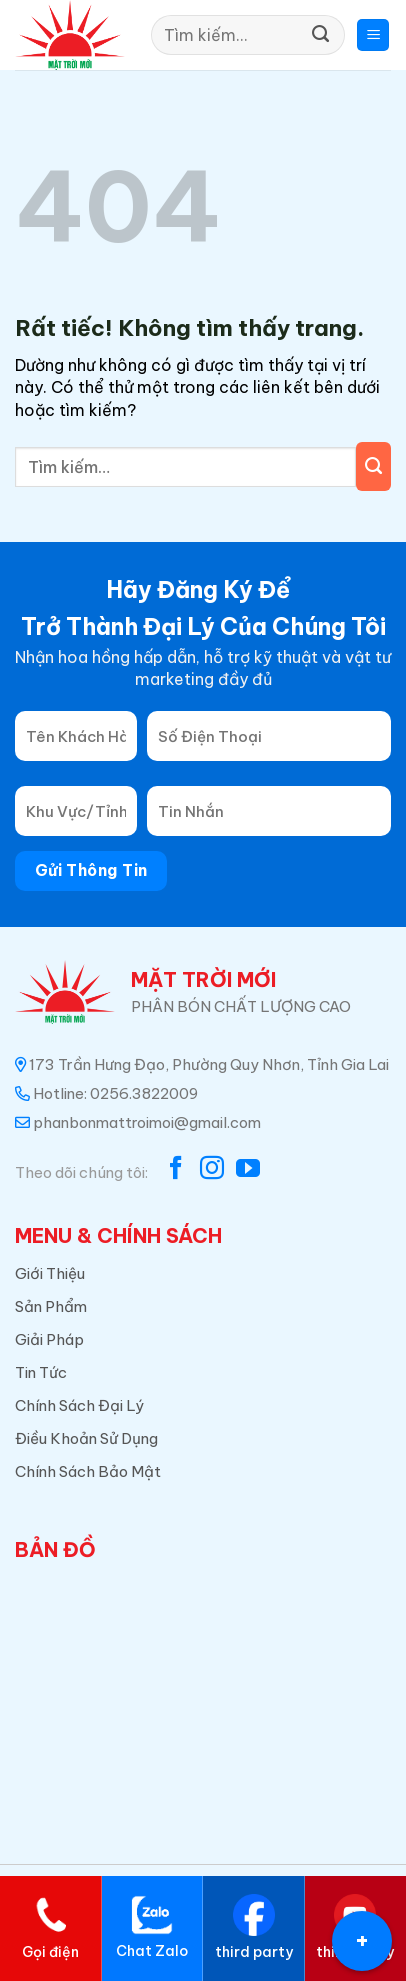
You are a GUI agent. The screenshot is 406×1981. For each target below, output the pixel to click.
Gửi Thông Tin (91, 870)
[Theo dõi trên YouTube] (248, 1169)
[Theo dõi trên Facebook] (176, 1169)
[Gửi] (320, 35)
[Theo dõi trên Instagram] (212, 1169)
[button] (373, 35)
